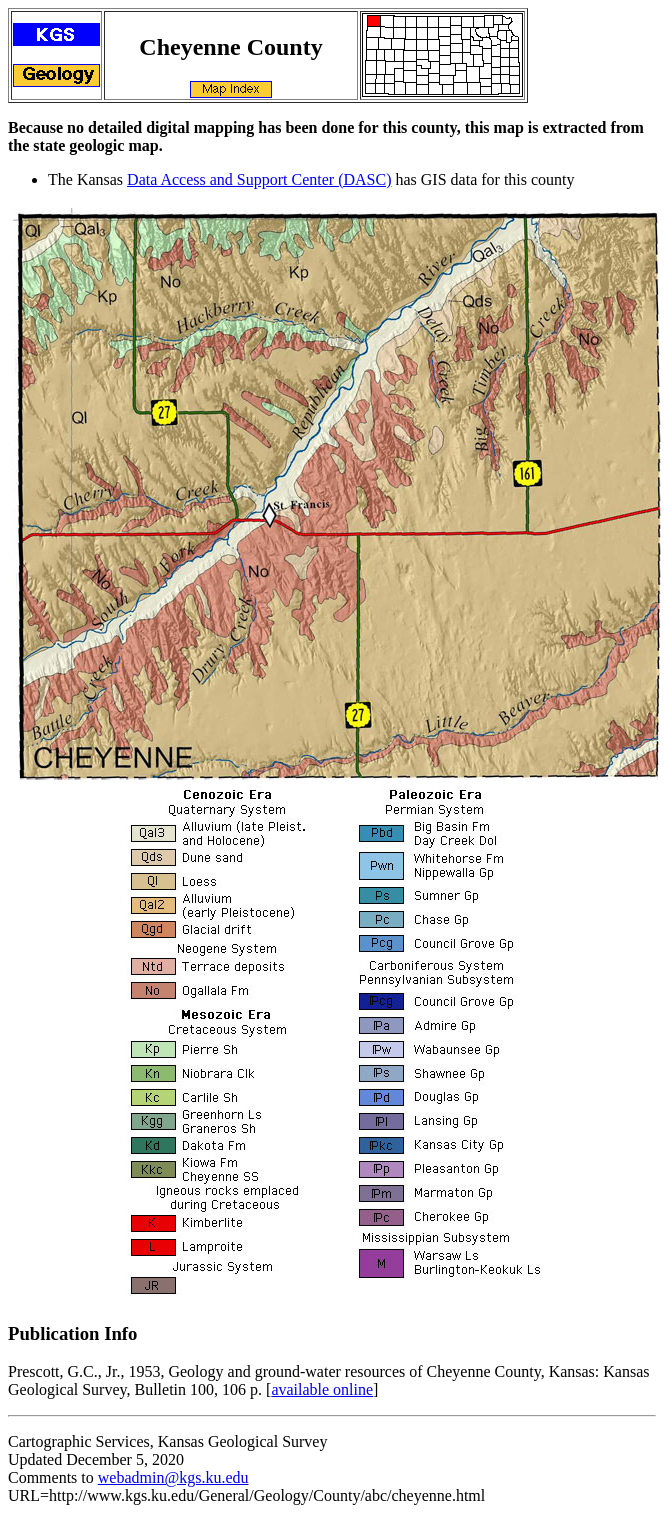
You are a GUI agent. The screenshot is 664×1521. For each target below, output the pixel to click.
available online (322, 1389)
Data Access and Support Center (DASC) (259, 179)
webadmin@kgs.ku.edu (173, 1477)
